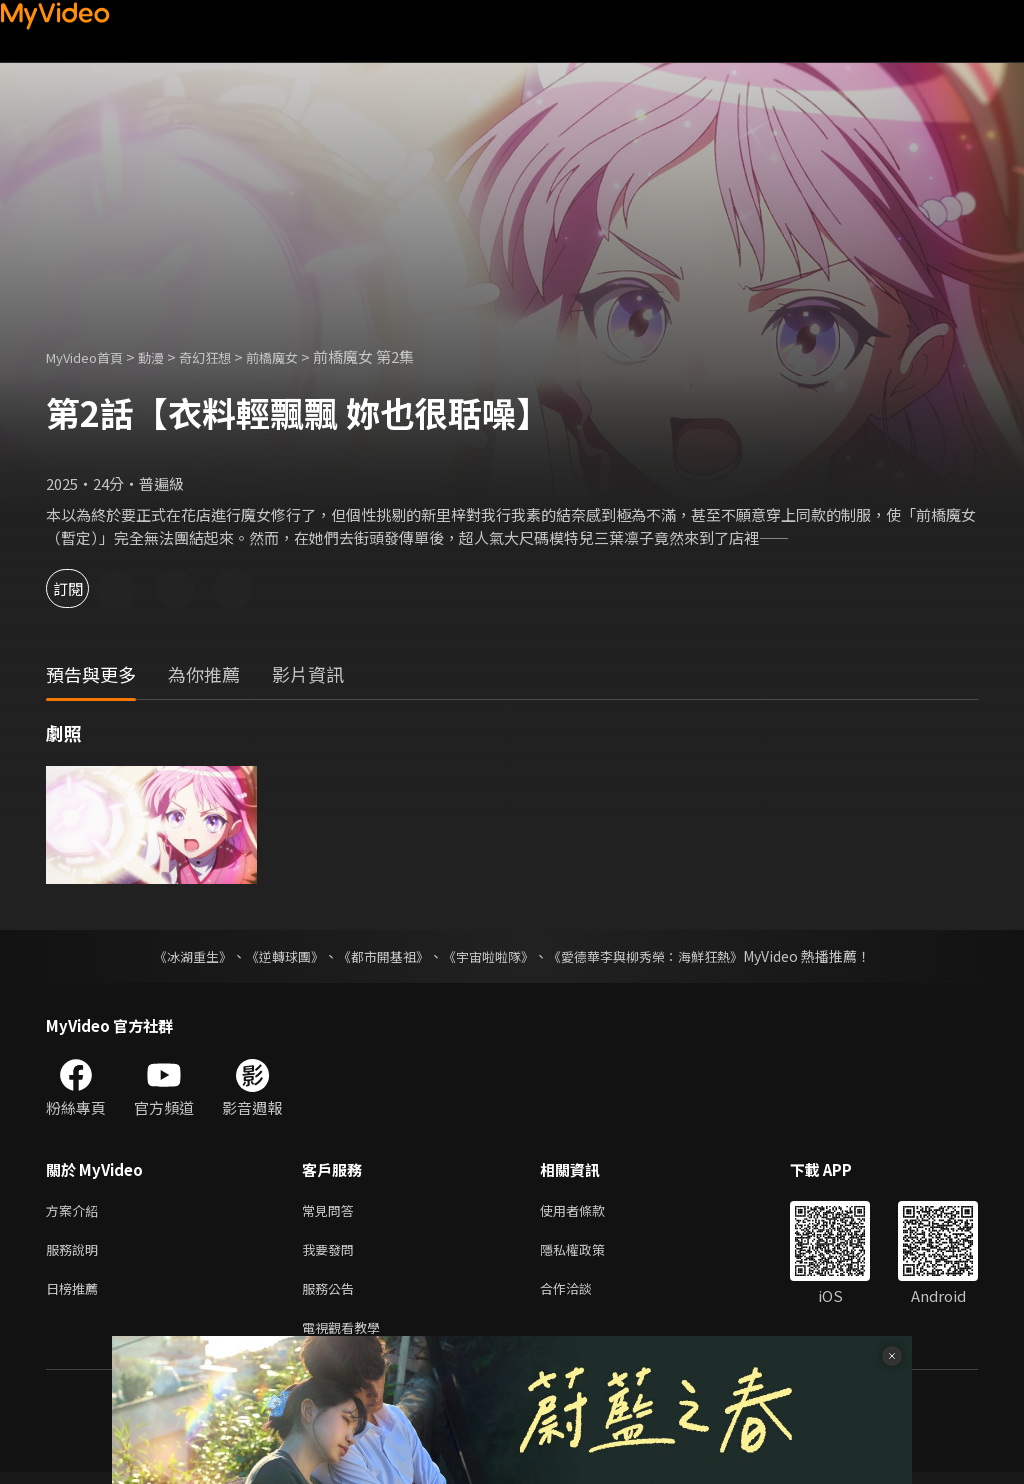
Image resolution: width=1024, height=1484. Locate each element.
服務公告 (332, 1295)
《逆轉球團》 (273, 956)
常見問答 (332, 1211)
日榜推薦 (76, 1295)
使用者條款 (589, 1211)
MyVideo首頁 (91, 356)
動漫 (167, 356)
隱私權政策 (589, 1253)
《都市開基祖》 (378, 956)
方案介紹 (76, 1211)
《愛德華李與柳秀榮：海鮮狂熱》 (658, 956)
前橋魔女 (302, 356)
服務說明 (76, 1253)
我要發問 (332, 1253)
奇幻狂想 (227, 356)
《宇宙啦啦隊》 (490, 956)
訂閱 (86, 588)
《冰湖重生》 (175, 956)
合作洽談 (582, 1295)
